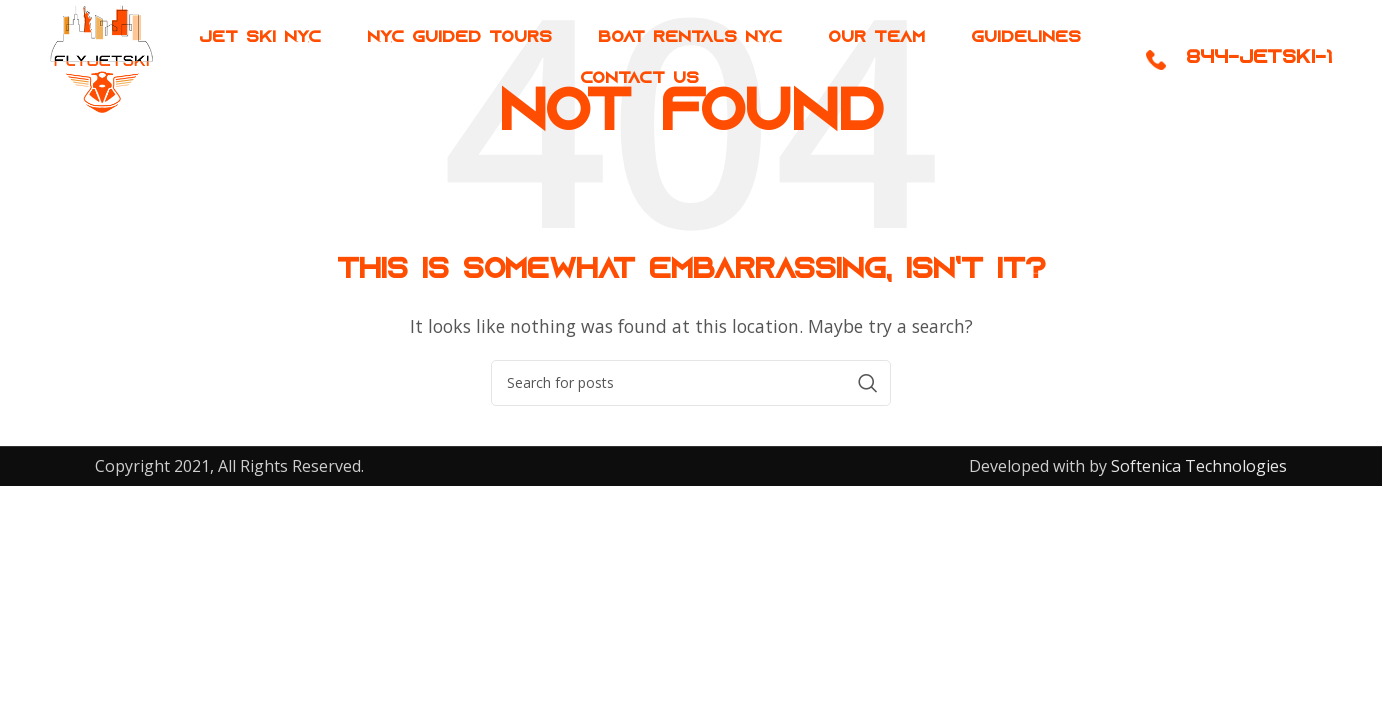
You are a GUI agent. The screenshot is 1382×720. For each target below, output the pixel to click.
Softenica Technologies (1197, 466)
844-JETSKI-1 (1259, 65)
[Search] (691, 383)
